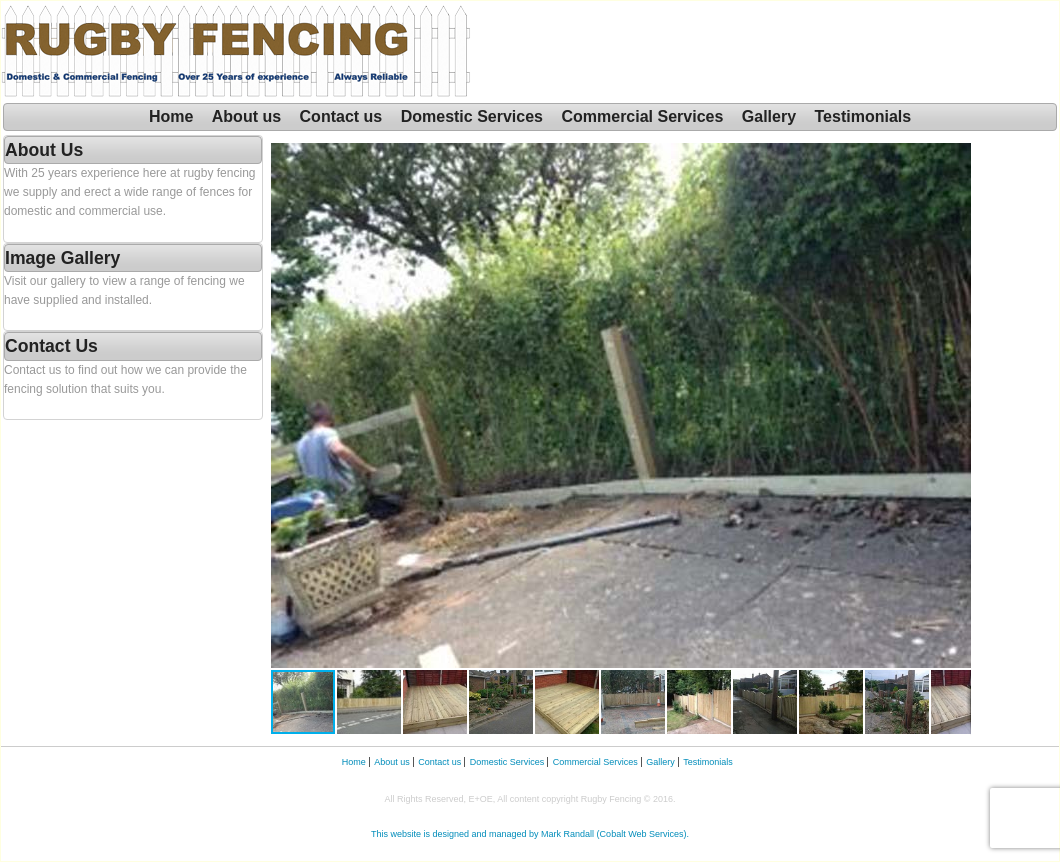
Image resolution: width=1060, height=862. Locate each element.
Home (171, 116)
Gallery (769, 116)
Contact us (341, 116)
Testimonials (863, 116)
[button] (953, 405)
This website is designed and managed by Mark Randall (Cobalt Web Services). (530, 834)
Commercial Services (642, 116)
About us (246, 116)
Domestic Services (472, 116)
